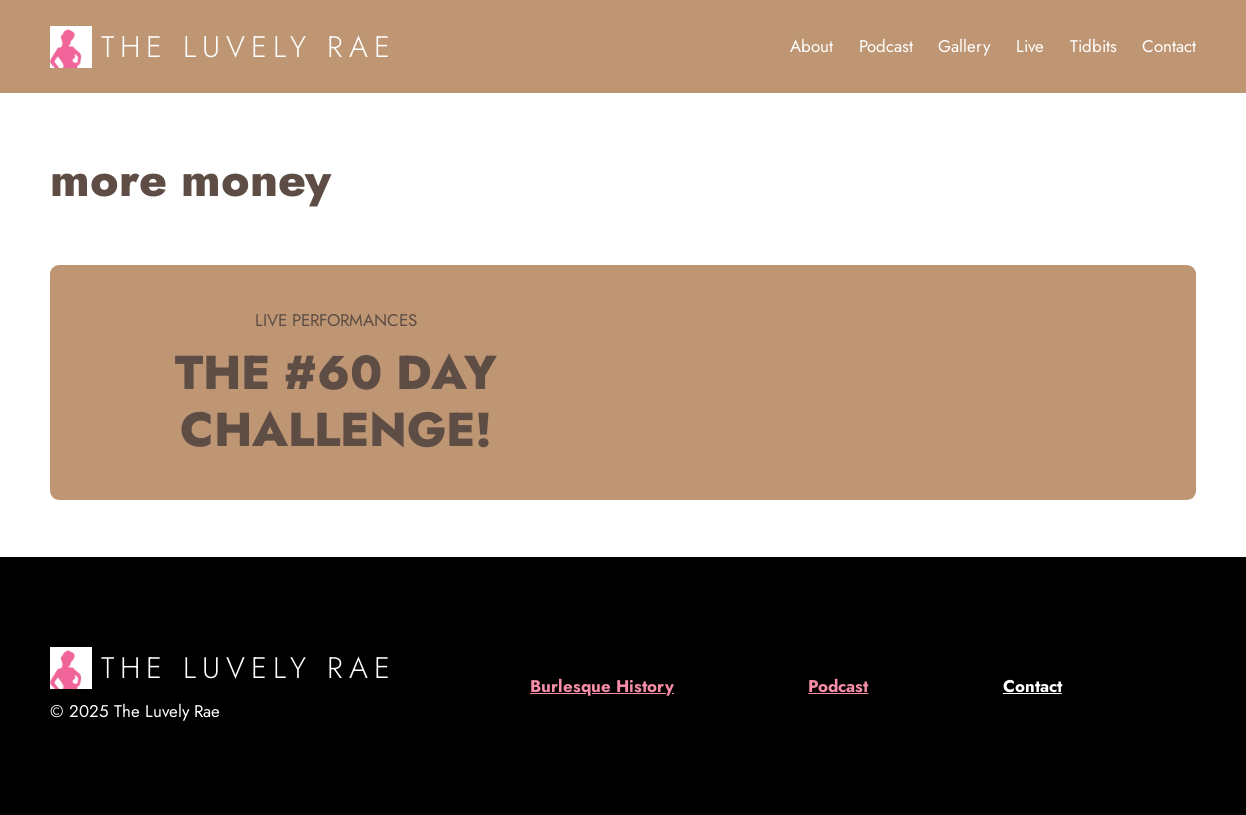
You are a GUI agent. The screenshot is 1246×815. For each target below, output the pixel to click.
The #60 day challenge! (336, 401)
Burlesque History (602, 686)
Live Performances (336, 320)
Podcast (838, 686)
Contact (1032, 686)
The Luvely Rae (248, 46)
